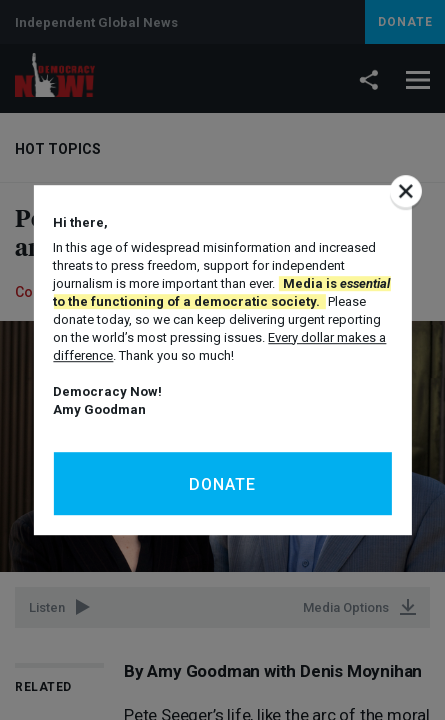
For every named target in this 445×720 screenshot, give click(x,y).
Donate (222, 484)
